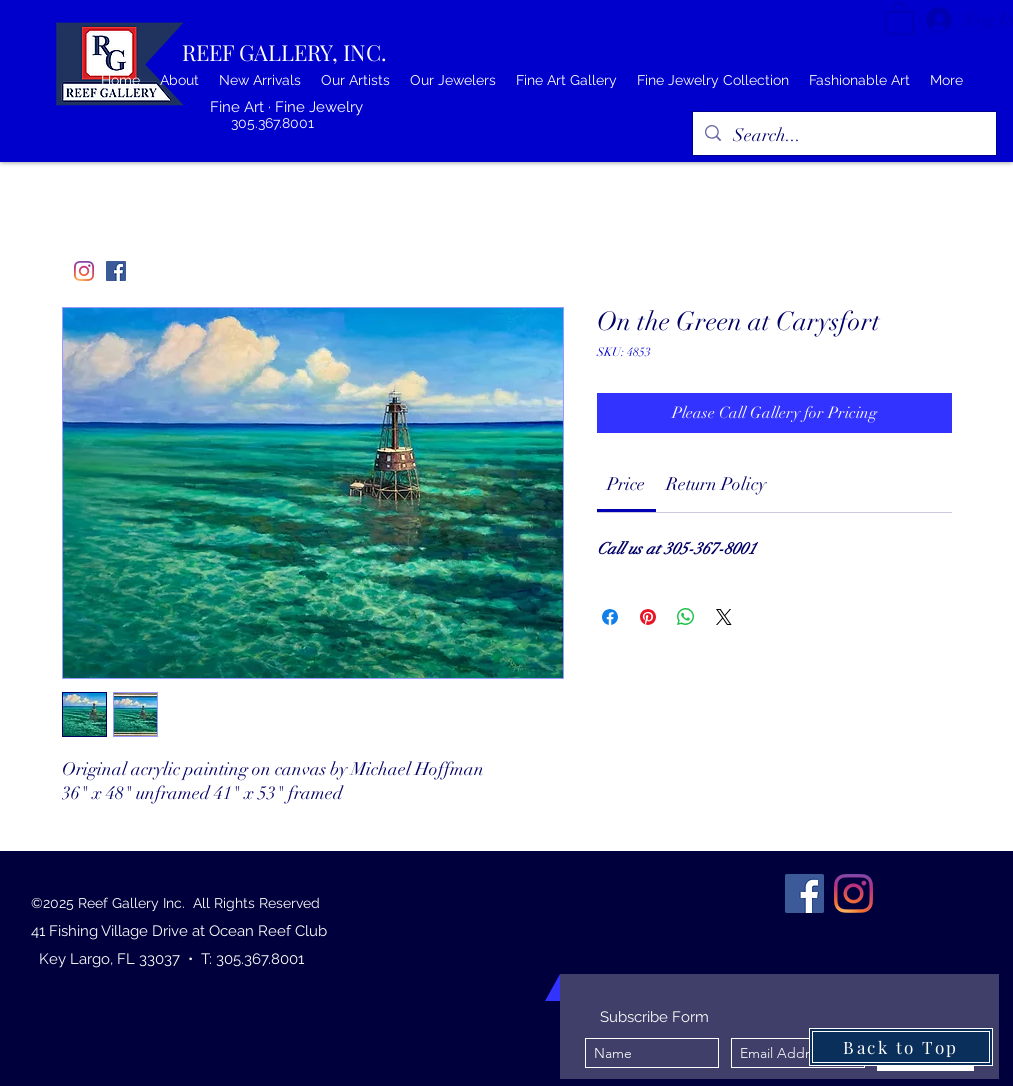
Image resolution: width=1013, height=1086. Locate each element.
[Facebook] (116, 271)
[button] (899, 17)
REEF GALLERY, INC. (284, 52)
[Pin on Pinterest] (648, 617)
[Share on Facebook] (610, 617)
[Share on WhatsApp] (686, 617)
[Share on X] (724, 617)
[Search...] (843, 136)
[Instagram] (84, 271)
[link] (626, 484)
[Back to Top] (901, 1047)
